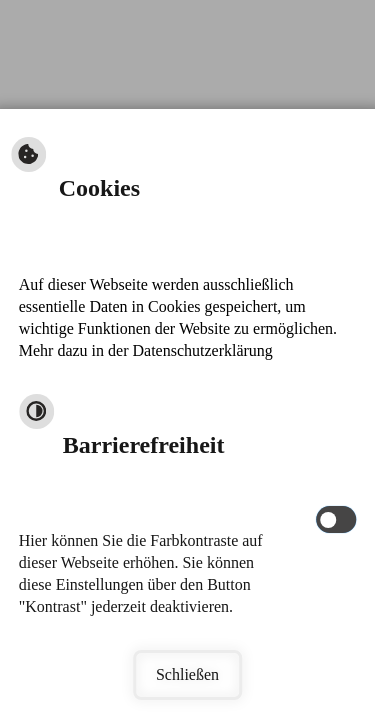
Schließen (187, 674)
